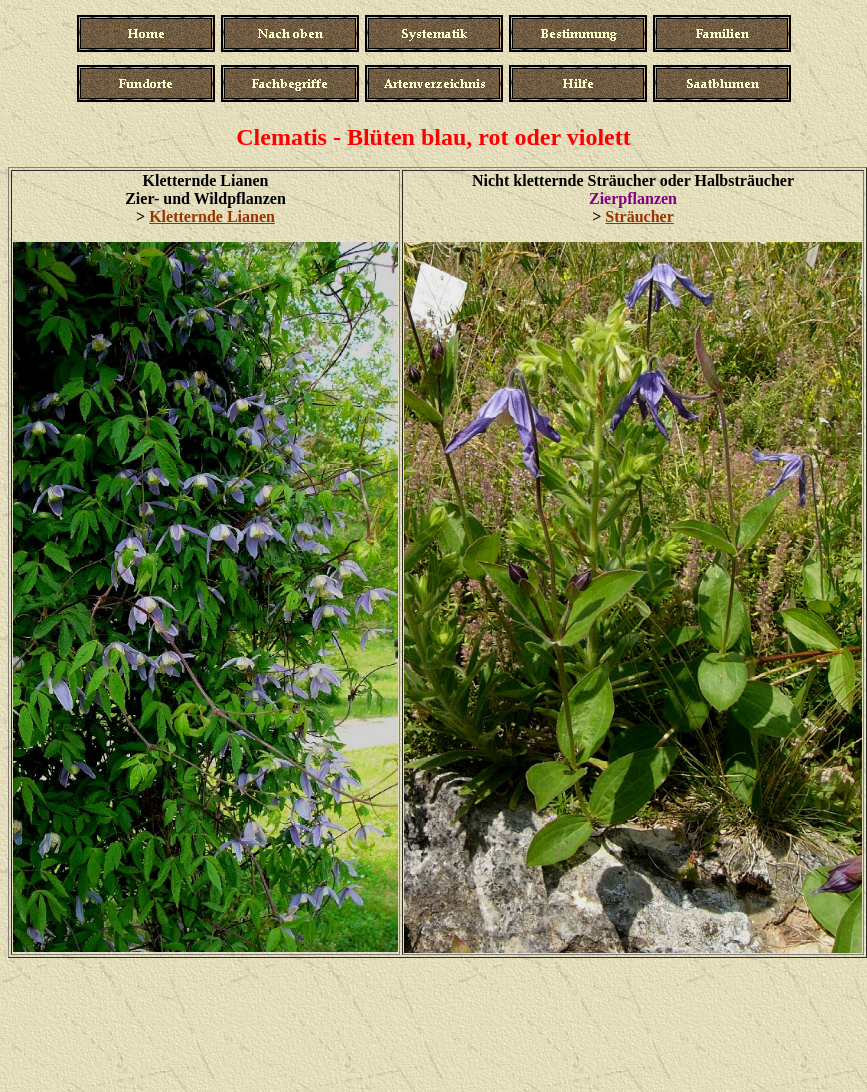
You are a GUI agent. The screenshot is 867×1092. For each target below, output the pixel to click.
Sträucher (639, 216)
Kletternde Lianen (212, 216)
